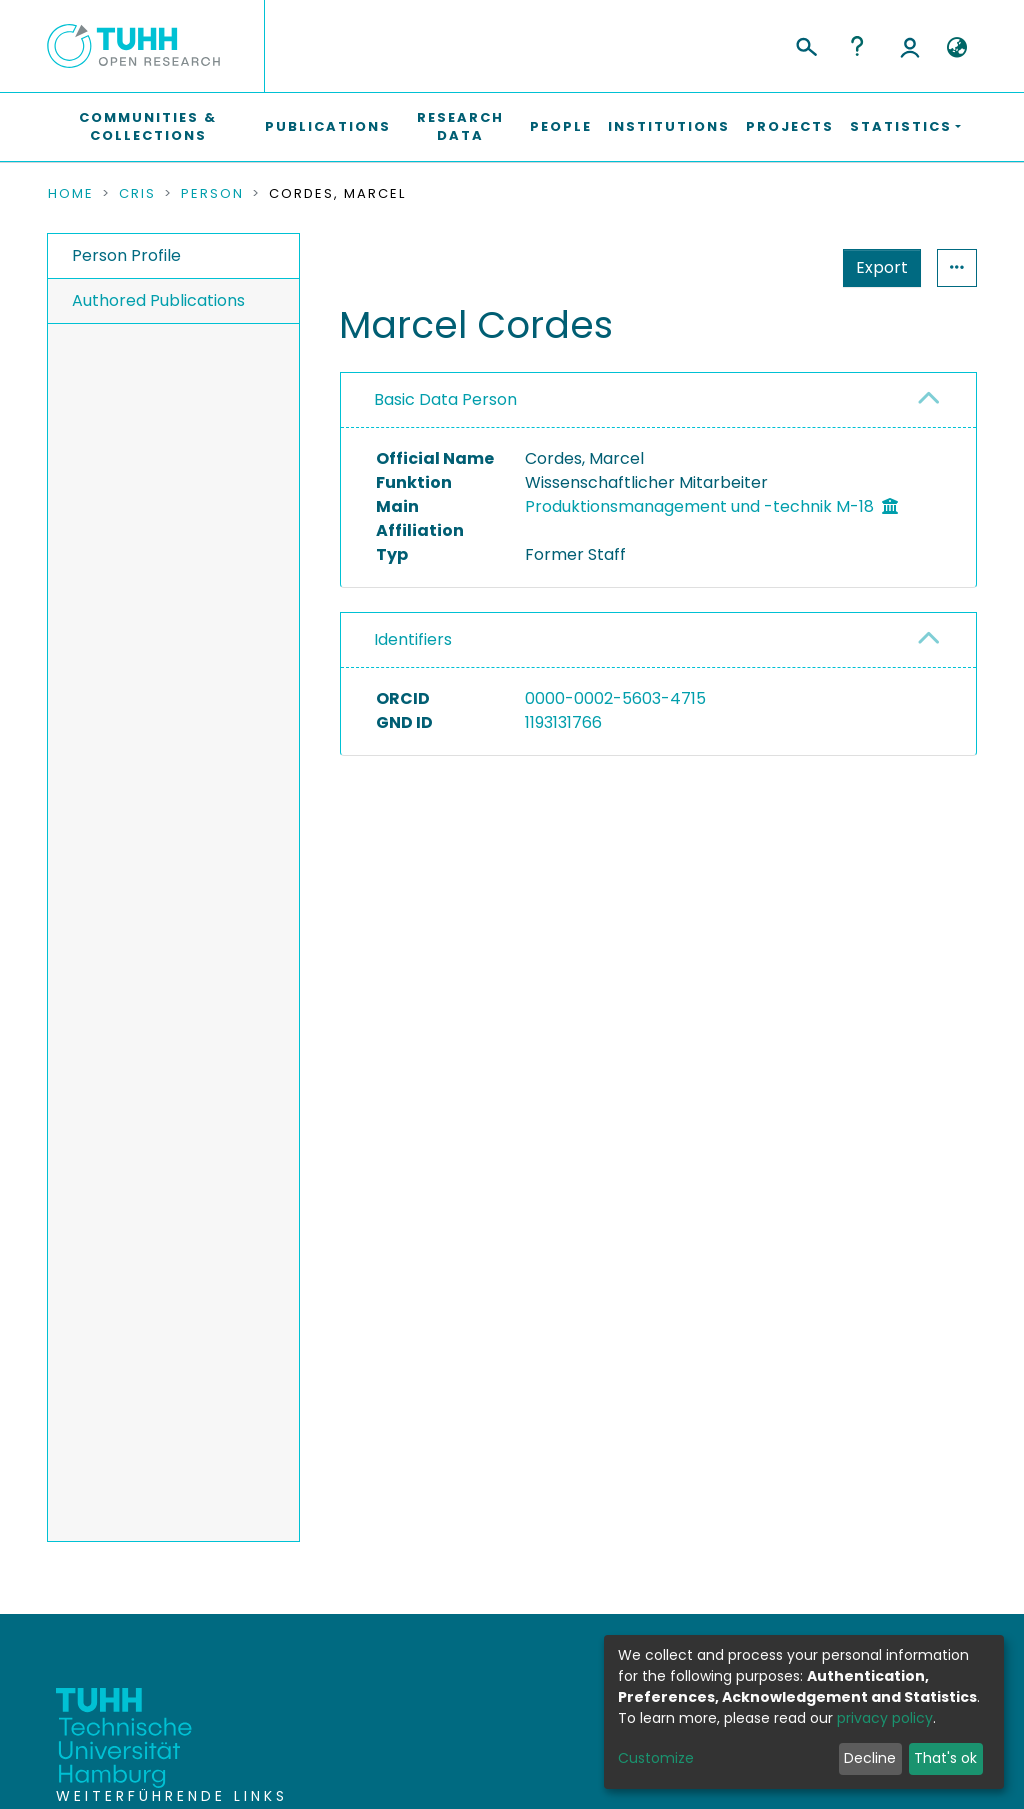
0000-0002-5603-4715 (615, 698)
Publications (328, 126)
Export (784, 267)
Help (857, 46)
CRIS (137, 194)
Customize (656, 1758)
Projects (790, 126)
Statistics (876, 267)
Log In (910, 46)
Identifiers (413, 639)
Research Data (460, 126)
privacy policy (885, 1718)
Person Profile (126, 255)
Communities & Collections (148, 126)
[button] (956, 48)
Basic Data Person (445, 399)
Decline (870, 1758)
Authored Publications (158, 300)
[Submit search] (805, 44)
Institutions (669, 126)
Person (212, 194)
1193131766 (563, 722)
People (561, 126)
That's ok (945, 1758)
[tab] (658, 400)
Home (71, 194)
